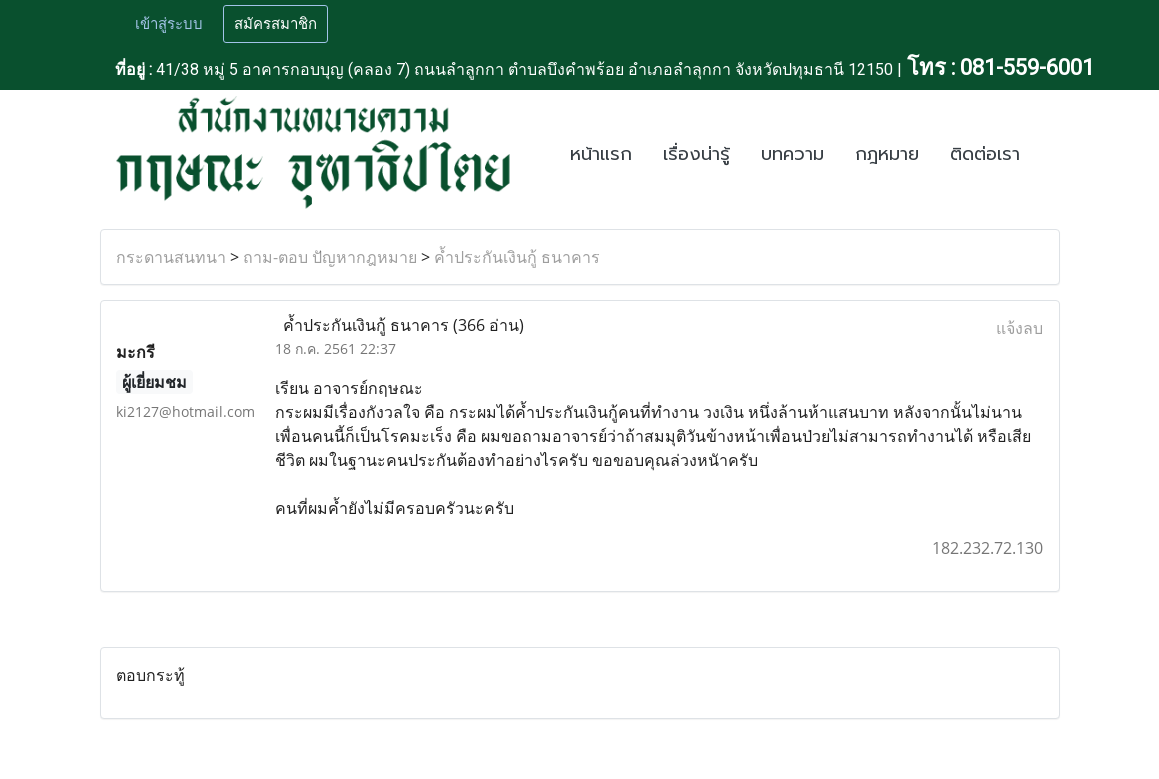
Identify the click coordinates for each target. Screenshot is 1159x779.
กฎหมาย (887, 154)
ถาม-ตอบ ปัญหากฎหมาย (330, 257)
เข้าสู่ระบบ (169, 24)
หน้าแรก (601, 154)
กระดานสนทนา (171, 257)
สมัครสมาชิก (275, 24)
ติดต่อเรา (985, 154)
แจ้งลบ (1019, 328)
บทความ (792, 154)
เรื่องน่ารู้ (696, 154)
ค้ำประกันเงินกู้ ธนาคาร (517, 257)
